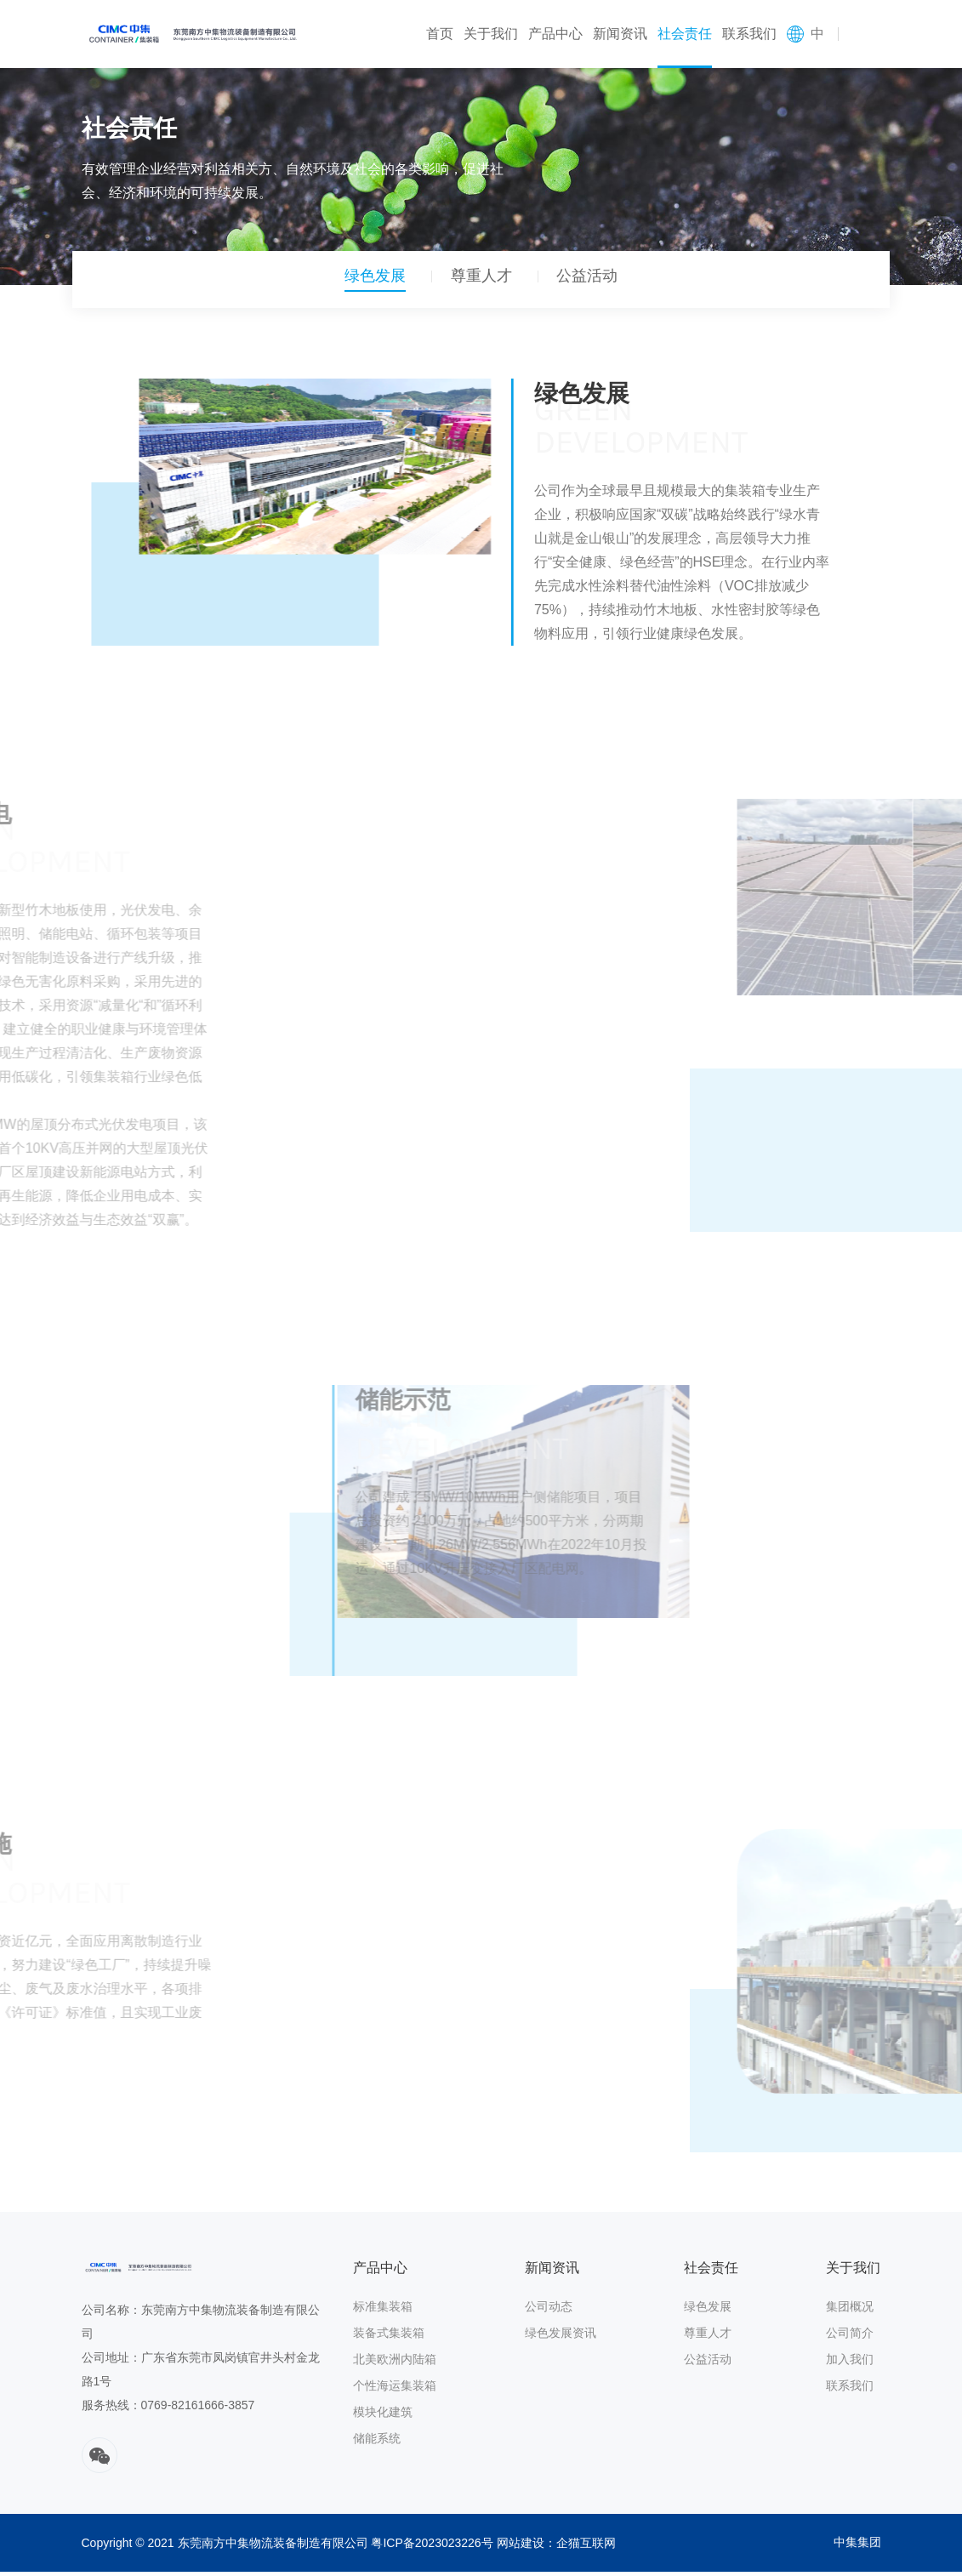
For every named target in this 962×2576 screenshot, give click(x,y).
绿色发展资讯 (560, 2337)
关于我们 (491, 33)
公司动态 (548, 2310)
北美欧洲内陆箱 (394, 2363)
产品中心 (555, 33)
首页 (439, 33)
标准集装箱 (383, 2310)
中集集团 (857, 2547)
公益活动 (593, 281)
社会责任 (684, 33)
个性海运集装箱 (394, 2389)
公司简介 (850, 2337)
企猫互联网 (586, 2547)
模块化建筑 (383, 2416)
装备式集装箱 (388, 2337)
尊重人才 (481, 281)
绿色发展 (369, 281)
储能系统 (377, 2442)
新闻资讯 (620, 33)
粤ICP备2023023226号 (431, 2547)
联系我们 (749, 33)
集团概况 (850, 2310)
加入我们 (850, 2363)
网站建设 (520, 2547)
